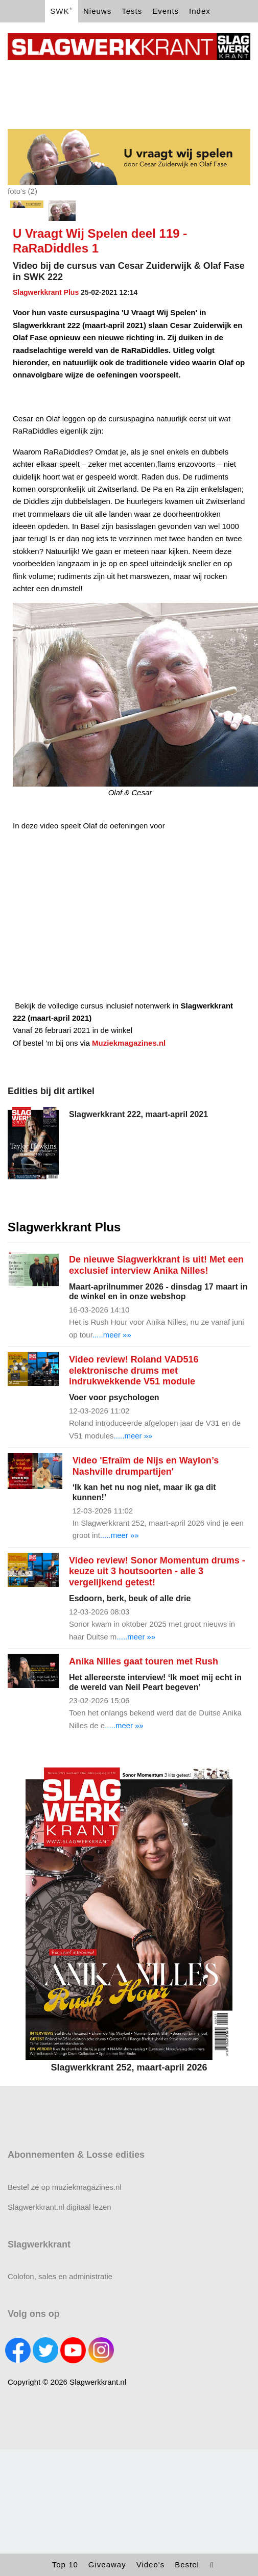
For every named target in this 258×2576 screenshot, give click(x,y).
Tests (132, 11)
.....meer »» (111, 1334)
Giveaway (107, 2564)
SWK (61, 10)
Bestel (187, 2564)
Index (199, 11)
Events (165, 11)
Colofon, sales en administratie (60, 2276)
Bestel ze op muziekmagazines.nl (65, 2187)
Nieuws (97, 11)
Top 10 (65, 2564)
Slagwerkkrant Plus (46, 292)
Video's (150, 2564)
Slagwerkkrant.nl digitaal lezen (59, 2207)
